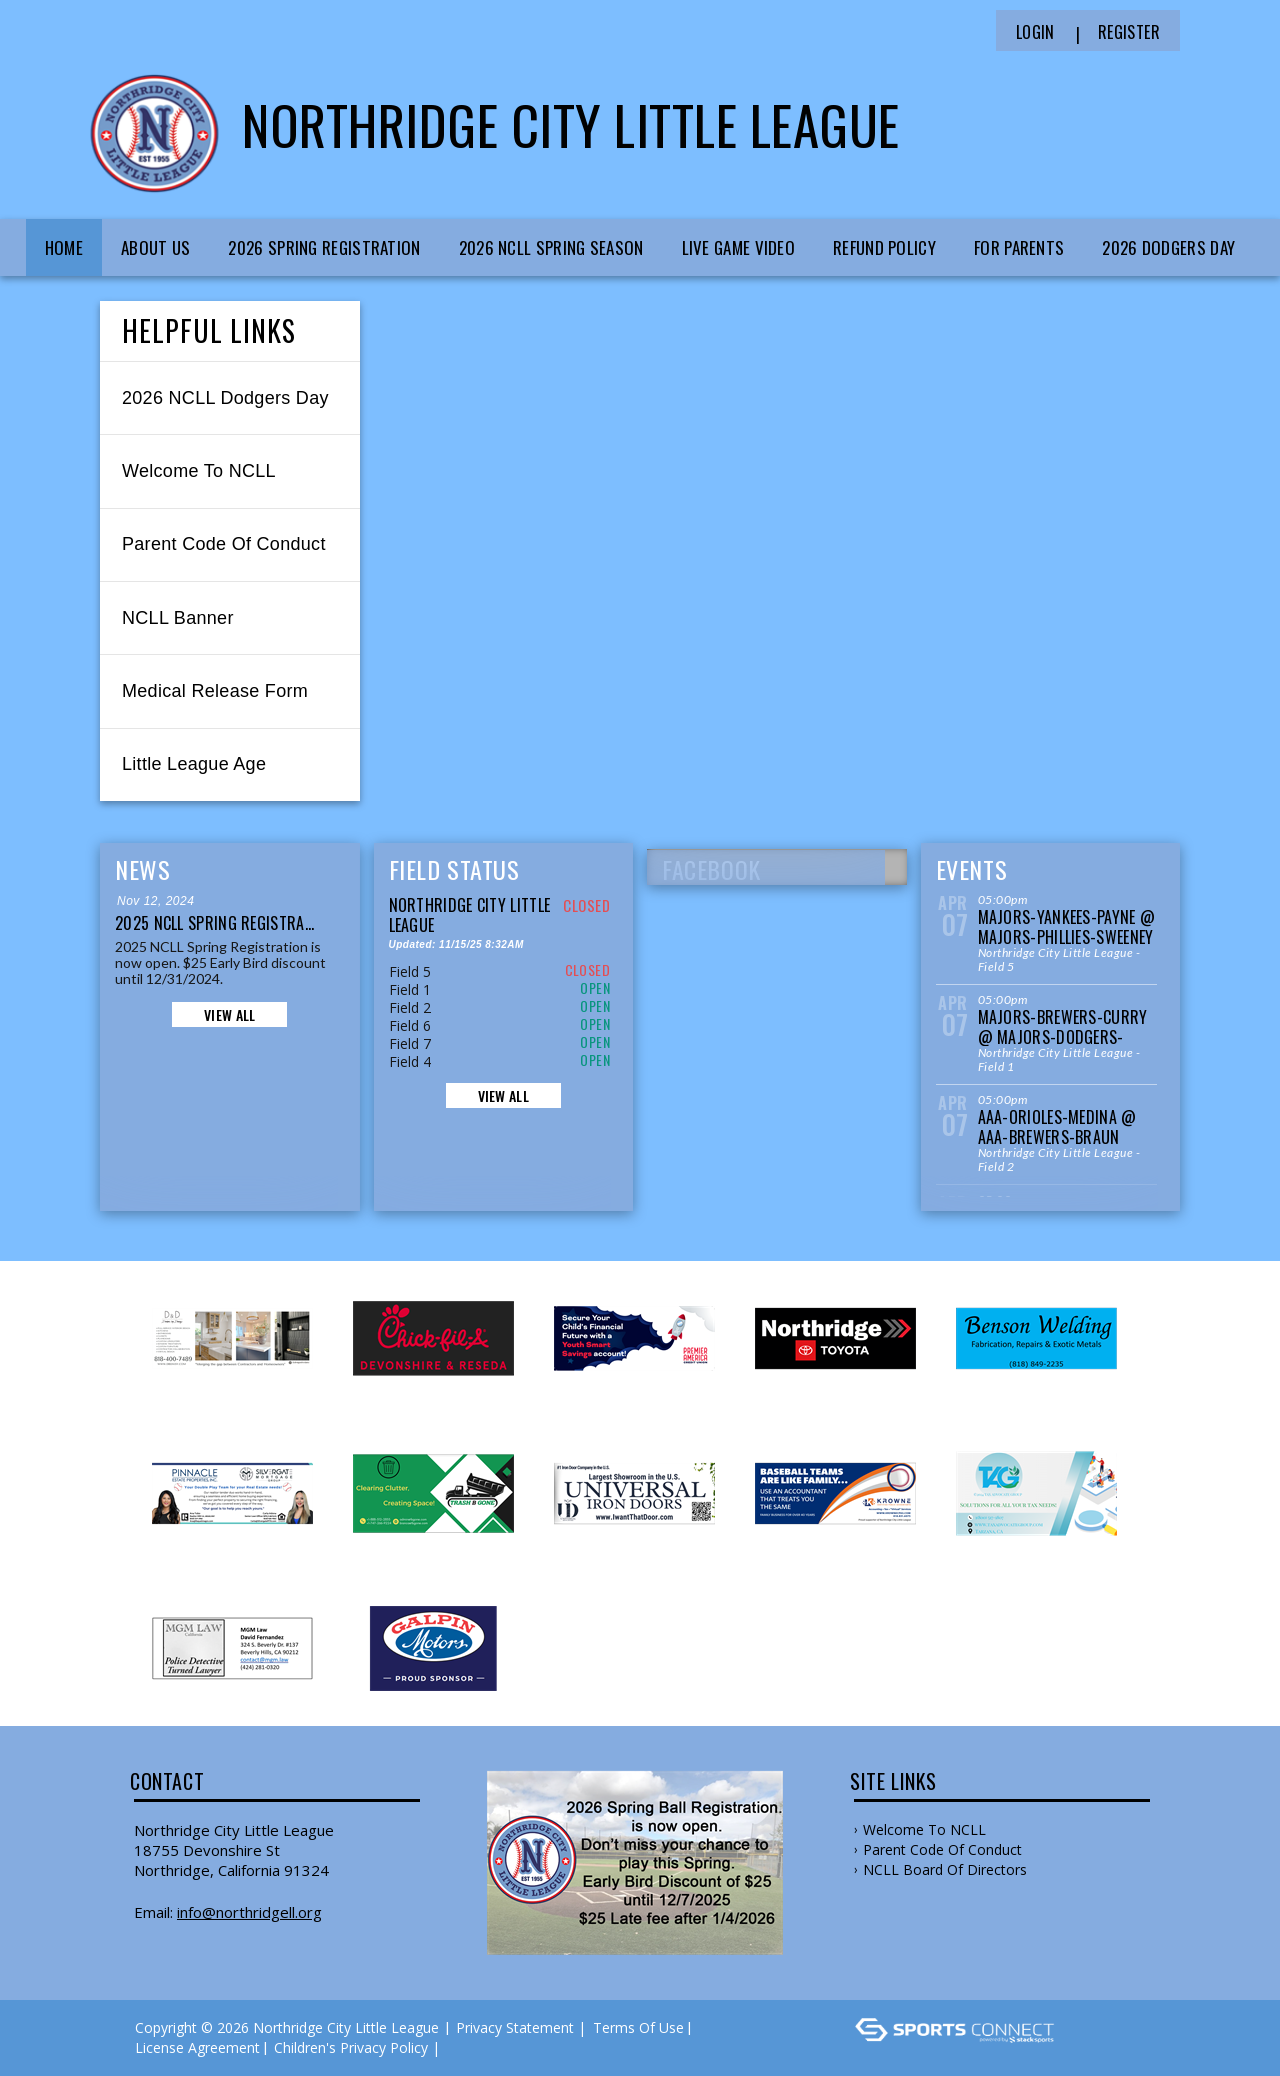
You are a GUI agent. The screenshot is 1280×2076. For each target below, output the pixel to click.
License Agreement (197, 2047)
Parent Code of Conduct (942, 1849)
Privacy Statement (515, 2027)
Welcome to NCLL (924, 1829)
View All (229, 1014)
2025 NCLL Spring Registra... (214, 923)
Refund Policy (884, 247)
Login (1035, 32)
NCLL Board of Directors (945, 1869)
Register (1129, 32)
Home (64, 247)
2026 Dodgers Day (1168, 247)
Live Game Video (739, 247)
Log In (473, 2047)
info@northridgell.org (249, 1912)
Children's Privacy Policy (351, 2047)
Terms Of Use (638, 2027)
